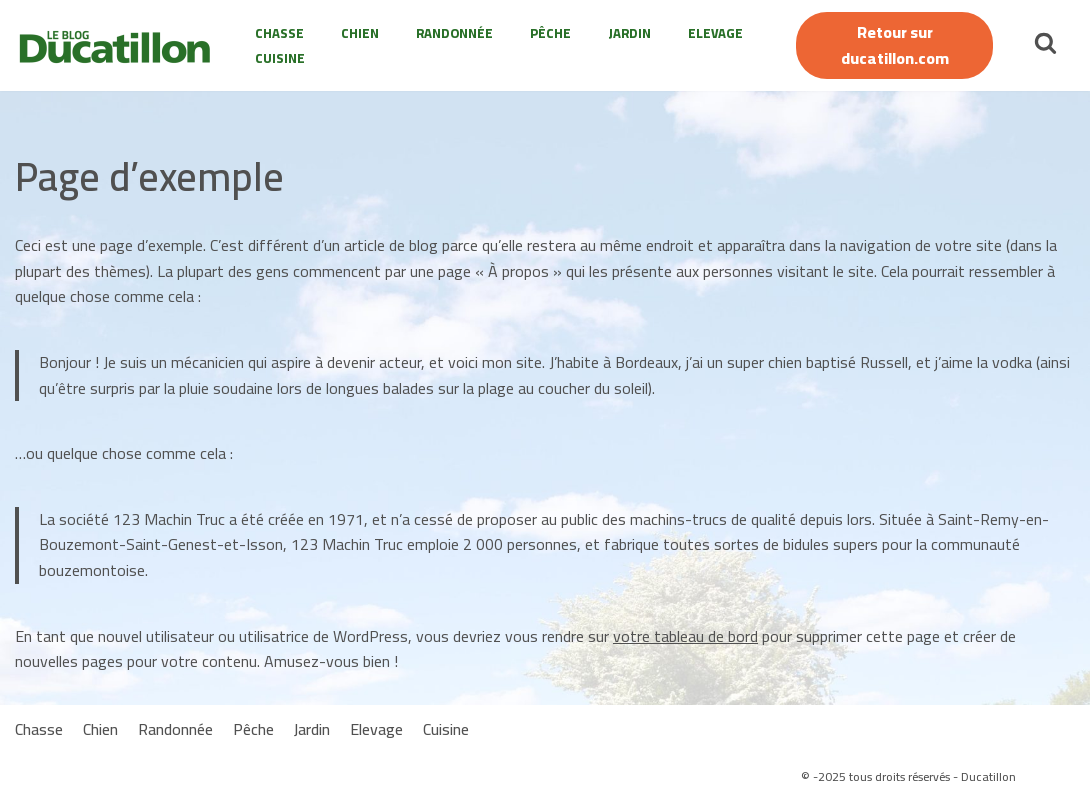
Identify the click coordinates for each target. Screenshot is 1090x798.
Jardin (629, 33)
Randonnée (454, 33)
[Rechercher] (1045, 42)
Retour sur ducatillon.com (895, 45)
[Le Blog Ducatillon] (120, 46)
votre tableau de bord (685, 636)
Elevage (715, 33)
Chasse (279, 33)
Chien (360, 33)
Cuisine (280, 58)
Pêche (550, 33)
